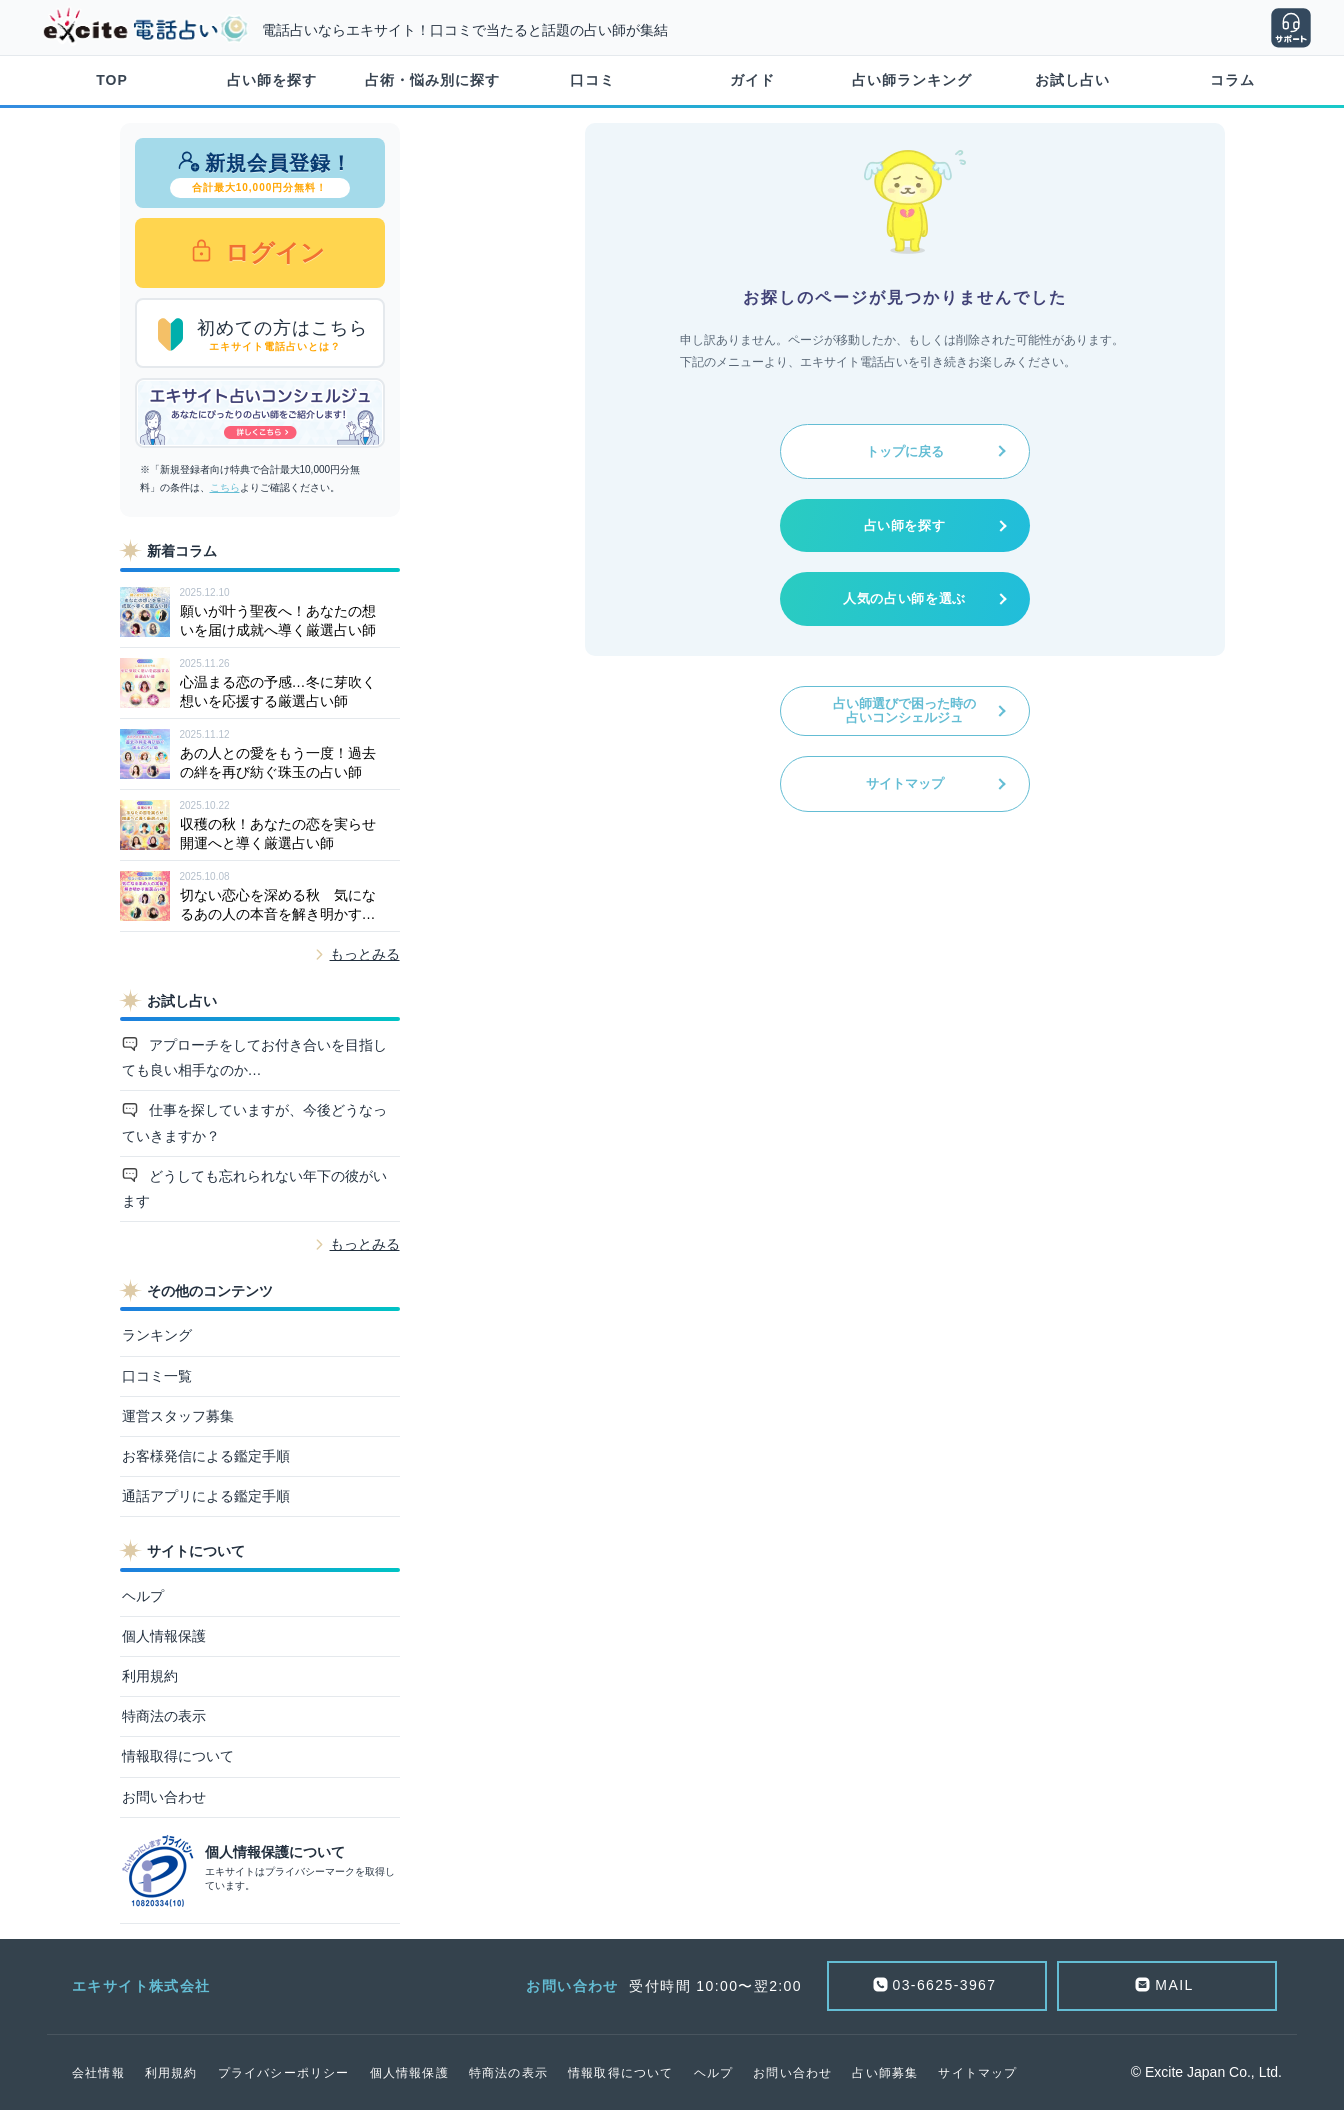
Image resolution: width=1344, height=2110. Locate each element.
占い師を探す (272, 80)
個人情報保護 (164, 1636)
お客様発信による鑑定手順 (206, 1456)
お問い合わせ (164, 1797)
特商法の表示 (164, 1716)
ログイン (272, 252)
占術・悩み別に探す (432, 80)
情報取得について (178, 1756)
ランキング (157, 1335)
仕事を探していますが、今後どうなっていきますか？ (255, 1122)
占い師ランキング (912, 80)
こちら (225, 487)
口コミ (592, 80)
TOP (112, 80)
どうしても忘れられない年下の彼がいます (255, 1188)
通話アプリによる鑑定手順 (206, 1496)
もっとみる (365, 954)
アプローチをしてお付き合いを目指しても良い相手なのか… (255, 1057)
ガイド (752, 80)
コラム (1232, 80)
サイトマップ (905, 783)
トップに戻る (905, 451)
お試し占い (1072, 80)
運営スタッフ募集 (178, 1416)
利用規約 (150, 1676)
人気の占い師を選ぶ (904, 598)
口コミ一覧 (157, 1376)
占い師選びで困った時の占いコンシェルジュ (904, 710)
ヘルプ (143, 1596)
